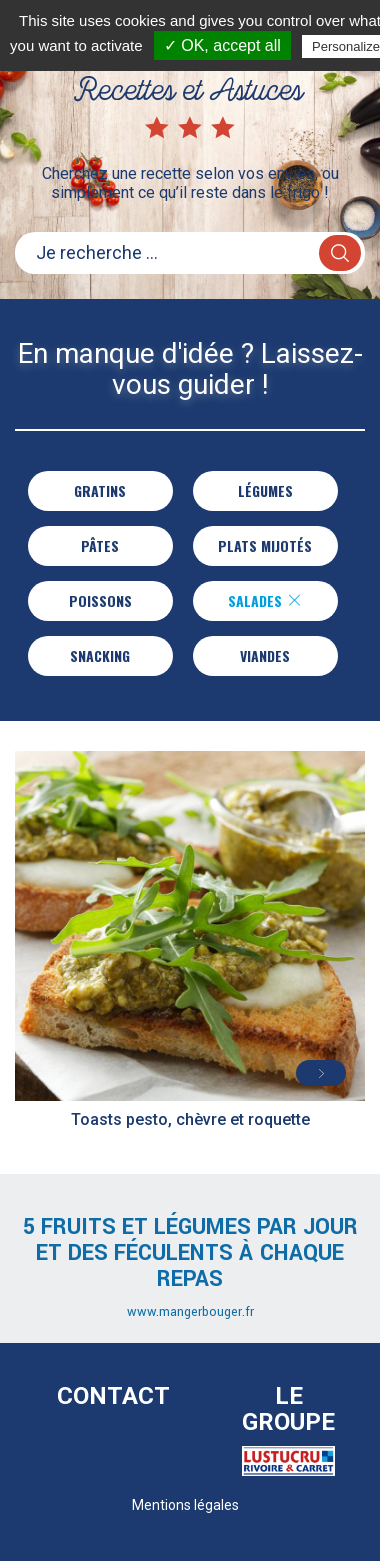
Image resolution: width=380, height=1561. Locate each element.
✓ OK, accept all (222, 45)
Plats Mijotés (265, 545)
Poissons (100, 600)
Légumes (265, 490)
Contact (113, 1396)
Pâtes (100, 545)
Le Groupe (288, 1409)
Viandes (265, 655)
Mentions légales (185, 1505)
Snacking (100, 655)
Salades (264, 600)
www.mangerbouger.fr (190, 1312)
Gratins (100, 490)
